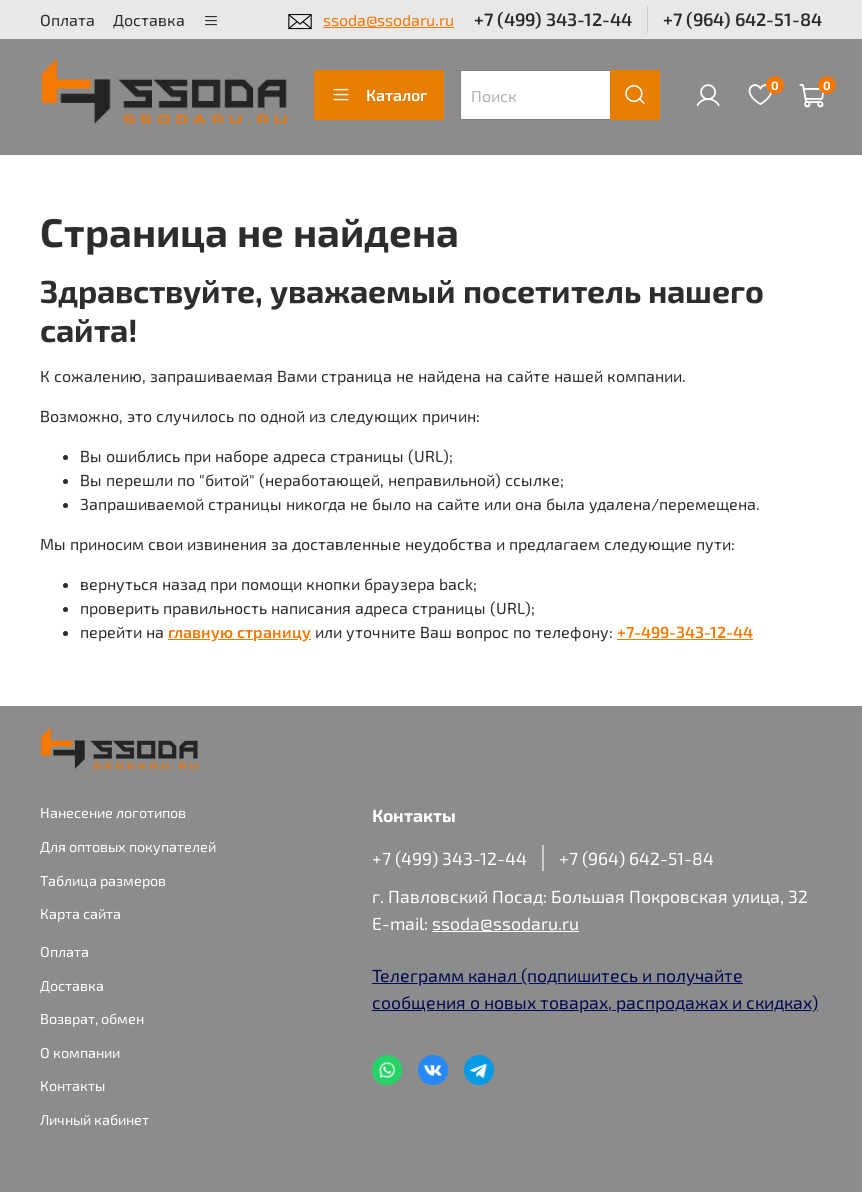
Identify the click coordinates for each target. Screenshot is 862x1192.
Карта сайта (80, 913)
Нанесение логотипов (113, 812)
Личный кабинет (94, 1119)
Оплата (67, 19)
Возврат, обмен (92, 1018)
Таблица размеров (103, 880)
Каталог (379, 95)
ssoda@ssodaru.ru (388, 19)
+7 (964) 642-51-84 (742, 19)
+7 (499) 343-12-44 (553, 19)
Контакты (72, 1085)
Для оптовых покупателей (128, 846)
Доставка (149, 19)
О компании (80, 1052)
